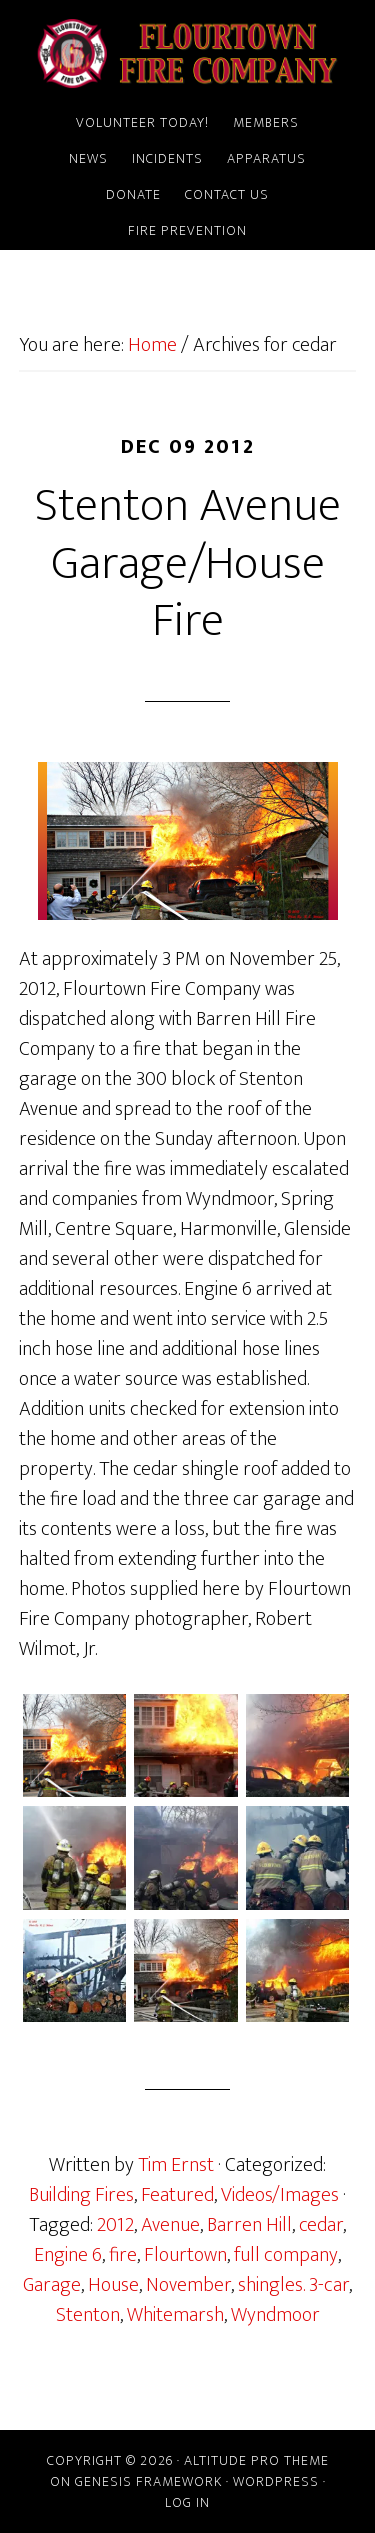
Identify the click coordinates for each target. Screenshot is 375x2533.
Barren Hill (249, 2225)
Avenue (170, 2225)
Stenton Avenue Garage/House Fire (188, 563)
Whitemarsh (175, 2315)
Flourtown (185, 2255)
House (113, 2285)
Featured (177, 2195)
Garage (52, 2285)
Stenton (88, 2315)
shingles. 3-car (293, 2285)
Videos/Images (280, 2195)
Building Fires (81, 2195)
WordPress (276, 2481)
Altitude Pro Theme (256, 2460)
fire (123, 2255)
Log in (187, 2502)
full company (286, 2255)
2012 (115, 2225)
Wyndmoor (275, 2315)
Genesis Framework (148, 2481)
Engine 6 (68, 2255)
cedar (321, 2225)
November (188, 2285)
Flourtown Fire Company (188, 53)
